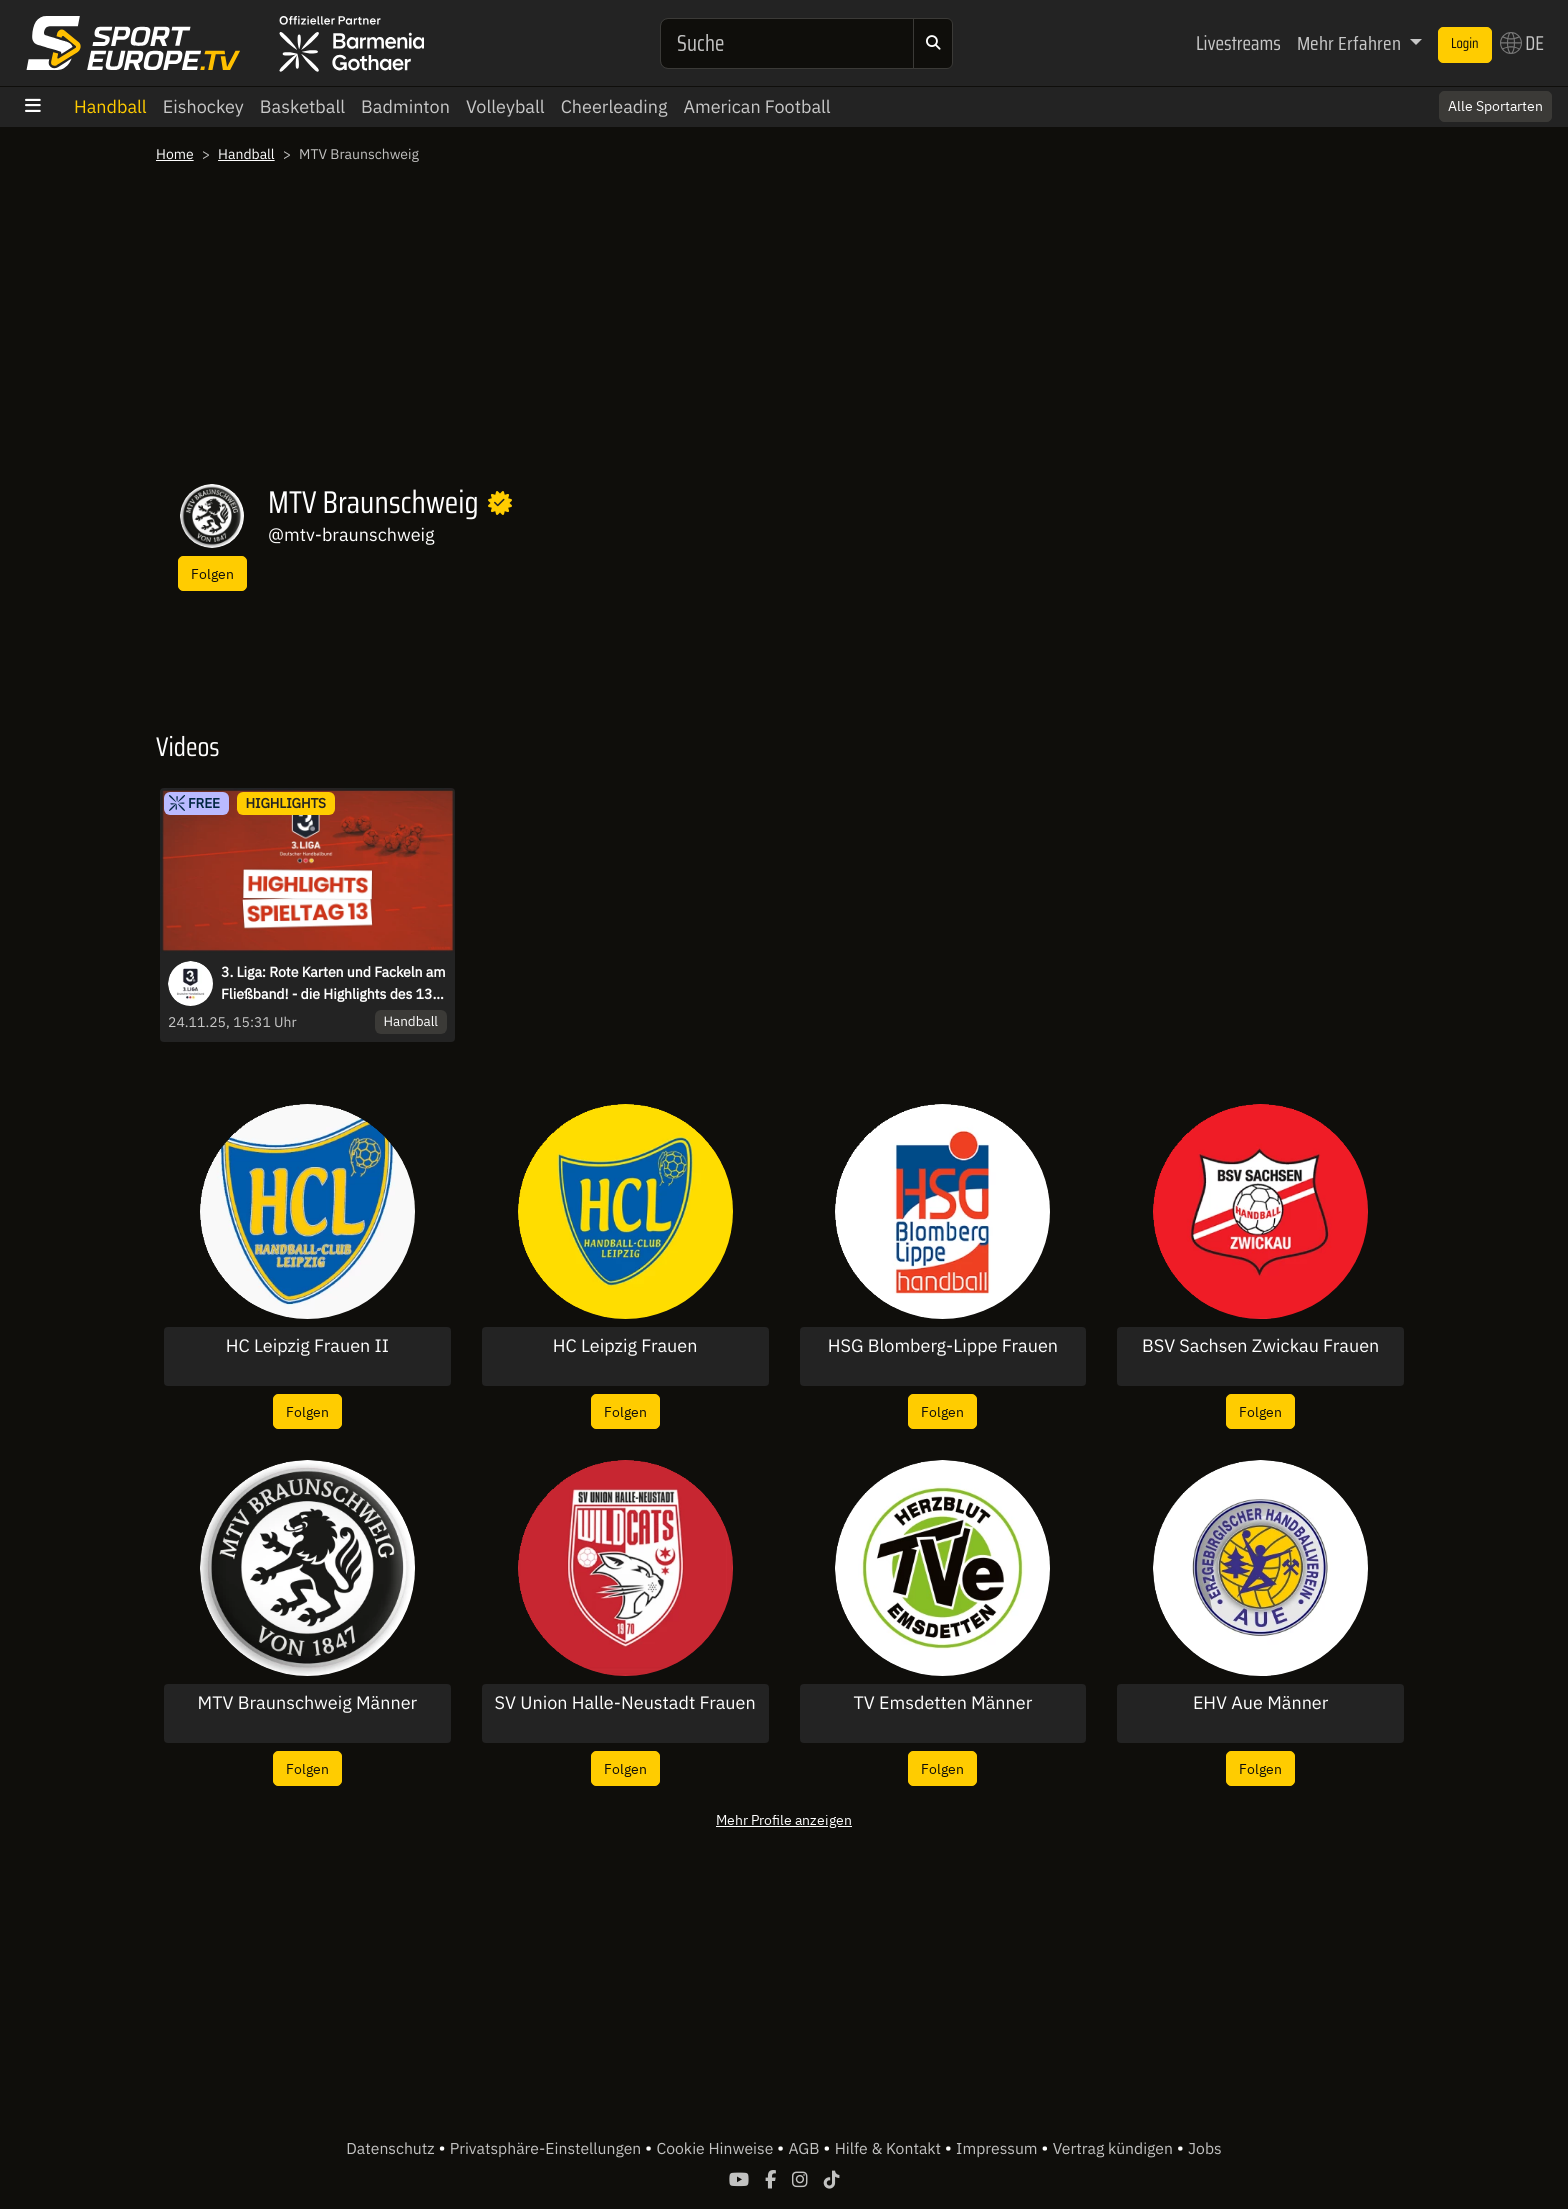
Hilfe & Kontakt (890, 2149)
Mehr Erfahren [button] (1351, 43)
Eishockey (203, 106)
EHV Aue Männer (1261, 1703)
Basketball (302, 106)
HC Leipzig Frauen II (307, 1346)
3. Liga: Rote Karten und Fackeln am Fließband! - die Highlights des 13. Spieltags (333, 984)
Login (1465, 44)
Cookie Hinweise (716, 2149)
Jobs (1205, 2149)
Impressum (998, 2149)
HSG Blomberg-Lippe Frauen (943, 1346)
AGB (805, 2149)
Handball (110, 106)
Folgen (212, 573)
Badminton (405, 106)
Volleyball (505, 106)
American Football (756, 106)
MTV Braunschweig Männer (308, 1703)
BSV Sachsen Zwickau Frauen (1260, 1346)
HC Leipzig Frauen (625, 1346)
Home (175, 154)
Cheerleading (614, 106)
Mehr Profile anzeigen (784, 1819)
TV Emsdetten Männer (942, 1703)
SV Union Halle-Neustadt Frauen (625, 1703)
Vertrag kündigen (1115, 2149)
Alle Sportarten (1495, 106)
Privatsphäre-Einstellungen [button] (547, 2149)
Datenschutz (392, 2149)
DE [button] (1522, 43)
